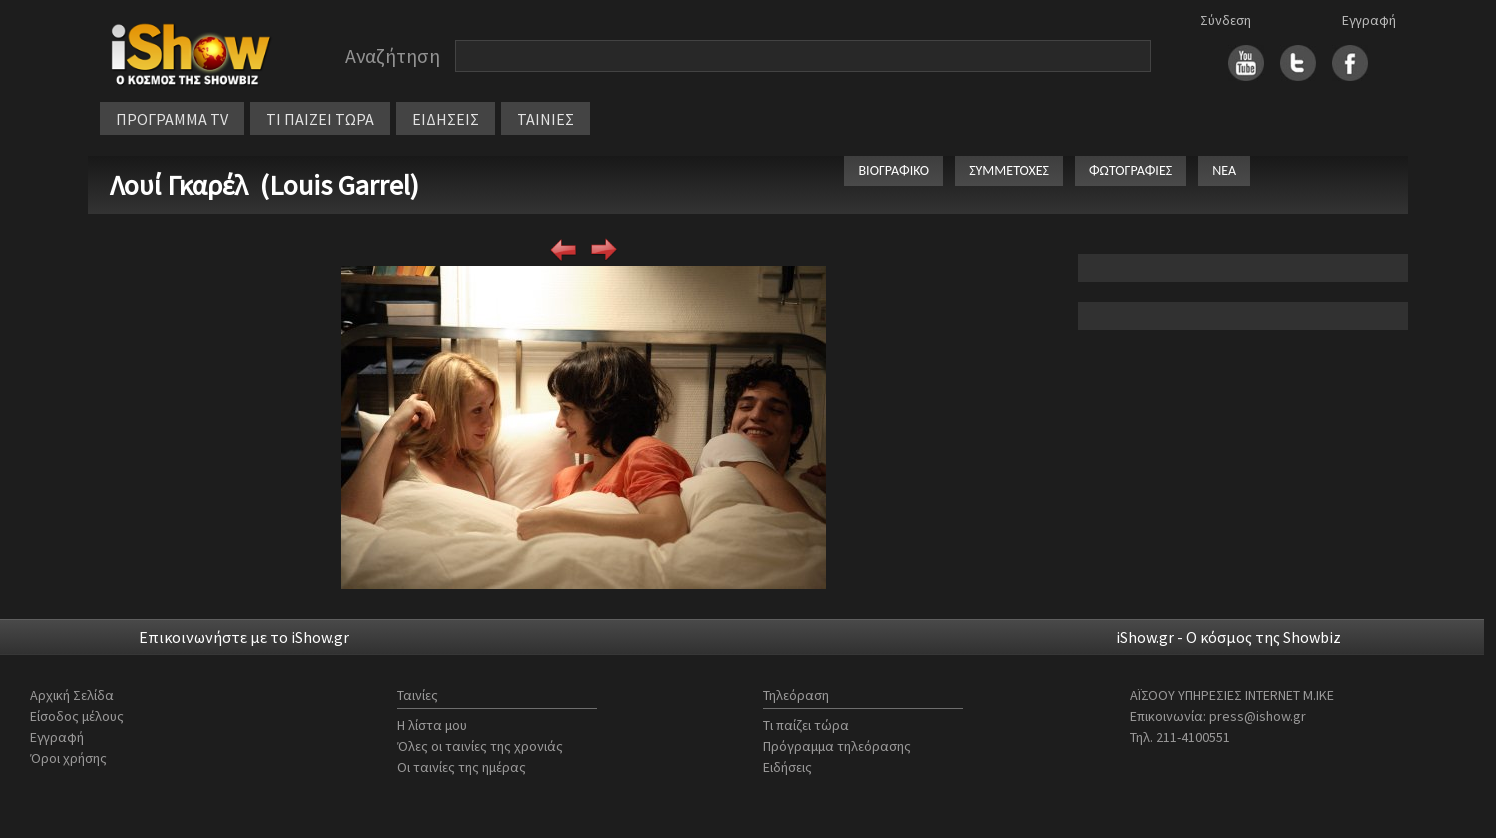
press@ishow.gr (1257, 716)
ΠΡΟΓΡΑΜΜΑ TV (172, 119)
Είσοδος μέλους (77, 716)
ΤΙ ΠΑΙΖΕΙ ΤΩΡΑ (320, 119)
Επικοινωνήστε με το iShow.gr (244, 637)
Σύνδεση (1225, 20)
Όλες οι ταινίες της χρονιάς (480, 746)
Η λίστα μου (432, 725)
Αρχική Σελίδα (72, 695)
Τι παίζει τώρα (806, 725)
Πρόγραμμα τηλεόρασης (837, 746)
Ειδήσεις (787, 767)
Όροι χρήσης (68, 758)
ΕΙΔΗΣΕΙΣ (445, 119)
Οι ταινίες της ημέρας (461, 767)
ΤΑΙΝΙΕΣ (545, 119)
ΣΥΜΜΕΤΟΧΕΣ (1009, 170)
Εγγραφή (1369, 20)
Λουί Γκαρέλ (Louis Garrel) (264, 185)
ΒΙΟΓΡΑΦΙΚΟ (893, 170)
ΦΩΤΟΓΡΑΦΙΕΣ (1130, 170)
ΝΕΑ (1224, 170)
